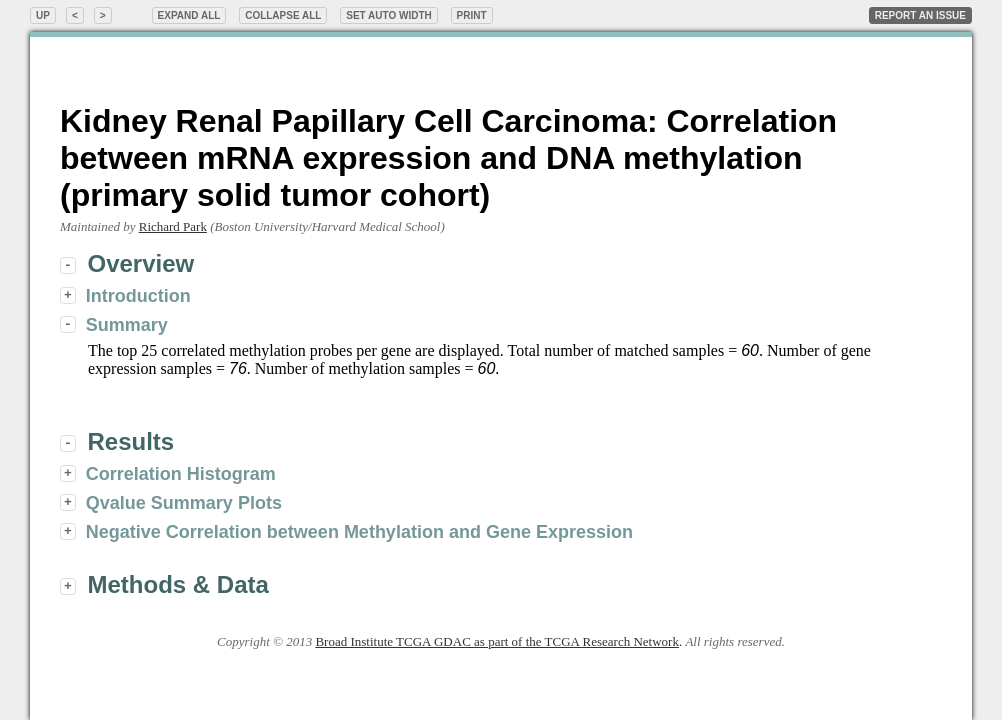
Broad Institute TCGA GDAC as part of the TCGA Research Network (496, 641)
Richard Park (173, 226)
